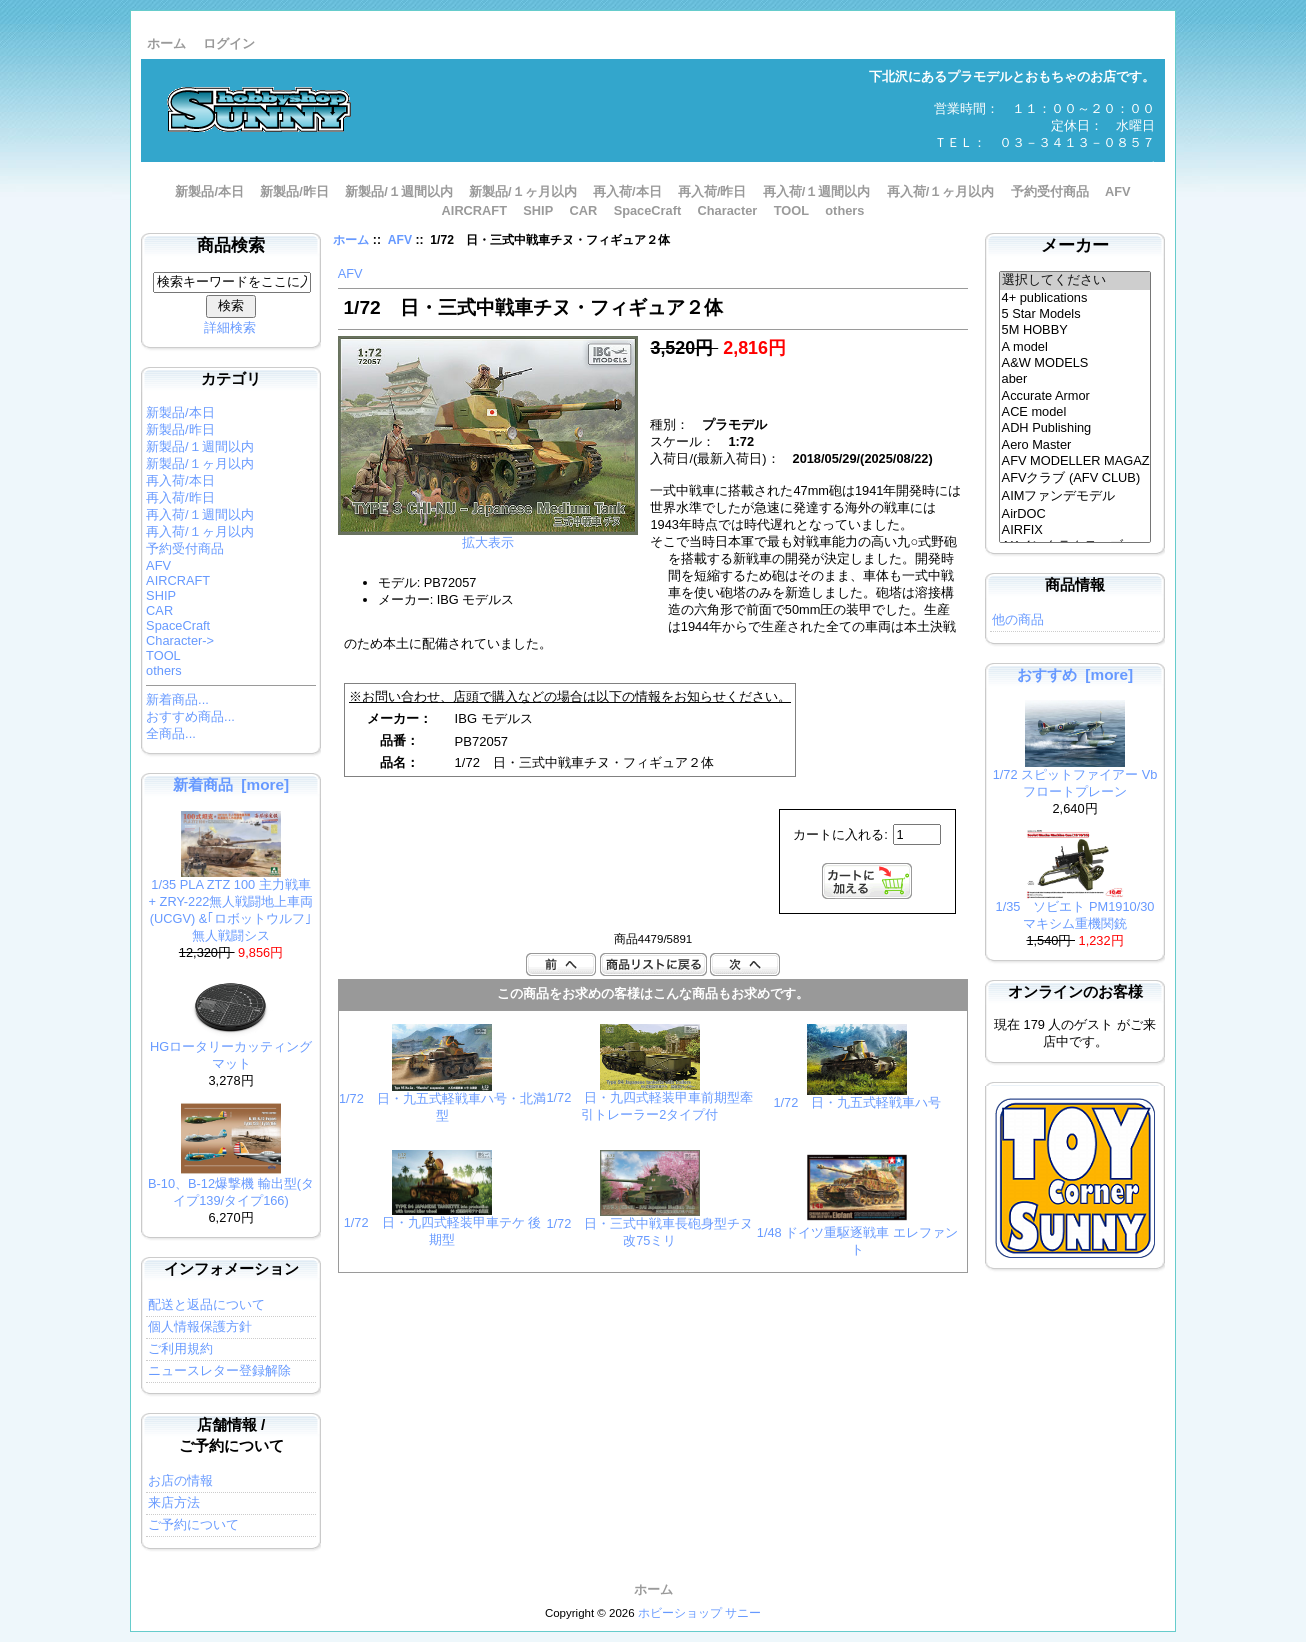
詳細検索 (230, 327)
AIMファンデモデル (1075, 497)
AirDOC (1075, 514)
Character (728, 210)
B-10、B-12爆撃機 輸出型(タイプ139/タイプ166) (231, 1186)
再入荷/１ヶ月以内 (941, 191)
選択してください (1075, 281)
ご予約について (193, 1524)
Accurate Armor (1075, 396)
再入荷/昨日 (712, 191)
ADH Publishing (1075, 428)
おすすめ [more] (1075, 674)
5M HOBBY (1075, 330)
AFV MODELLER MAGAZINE (1075, 461)
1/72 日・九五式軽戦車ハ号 (857, 1102)
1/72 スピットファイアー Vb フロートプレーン (1075, 777)
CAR (584, 210)
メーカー (1075, 245)
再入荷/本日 (627, 191)
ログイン (229, 43)
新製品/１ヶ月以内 (523, 191)
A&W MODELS (1075, 363)
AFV (400, 240)
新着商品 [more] (231, 784)
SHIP (538, 210)
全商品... (171, 733)
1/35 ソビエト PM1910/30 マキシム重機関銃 (1075, 909)
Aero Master (1075, 445)
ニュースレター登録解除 (219, 1370)
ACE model (1075, 412)
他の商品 (1018, 619)
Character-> (180, 640)
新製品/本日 (209, 191)
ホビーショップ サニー (699, 1613)
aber (1075, 379)
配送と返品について (206, 1304)
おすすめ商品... (190, 716)
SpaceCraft (648, 210)
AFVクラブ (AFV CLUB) (1075, 479)
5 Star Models (1075, 314)
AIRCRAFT (474, 210)
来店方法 (174, 1502)
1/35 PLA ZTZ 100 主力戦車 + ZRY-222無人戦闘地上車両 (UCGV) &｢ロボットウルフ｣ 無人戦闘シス (231, 904)
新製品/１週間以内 (399, 191)
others (844, 210)
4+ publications (1075, 298)
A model (1075, 347)
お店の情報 (180, 1480)
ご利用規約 (180, 1348)
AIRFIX (1075, 530)
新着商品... (177, 699)
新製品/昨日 (294, 191)
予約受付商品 (1050, 191)
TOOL (791, 210)
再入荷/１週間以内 (817, 191)
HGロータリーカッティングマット (231, 1049)
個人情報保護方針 (200, 1326)
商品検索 (231, 245)
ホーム (166, 43)
